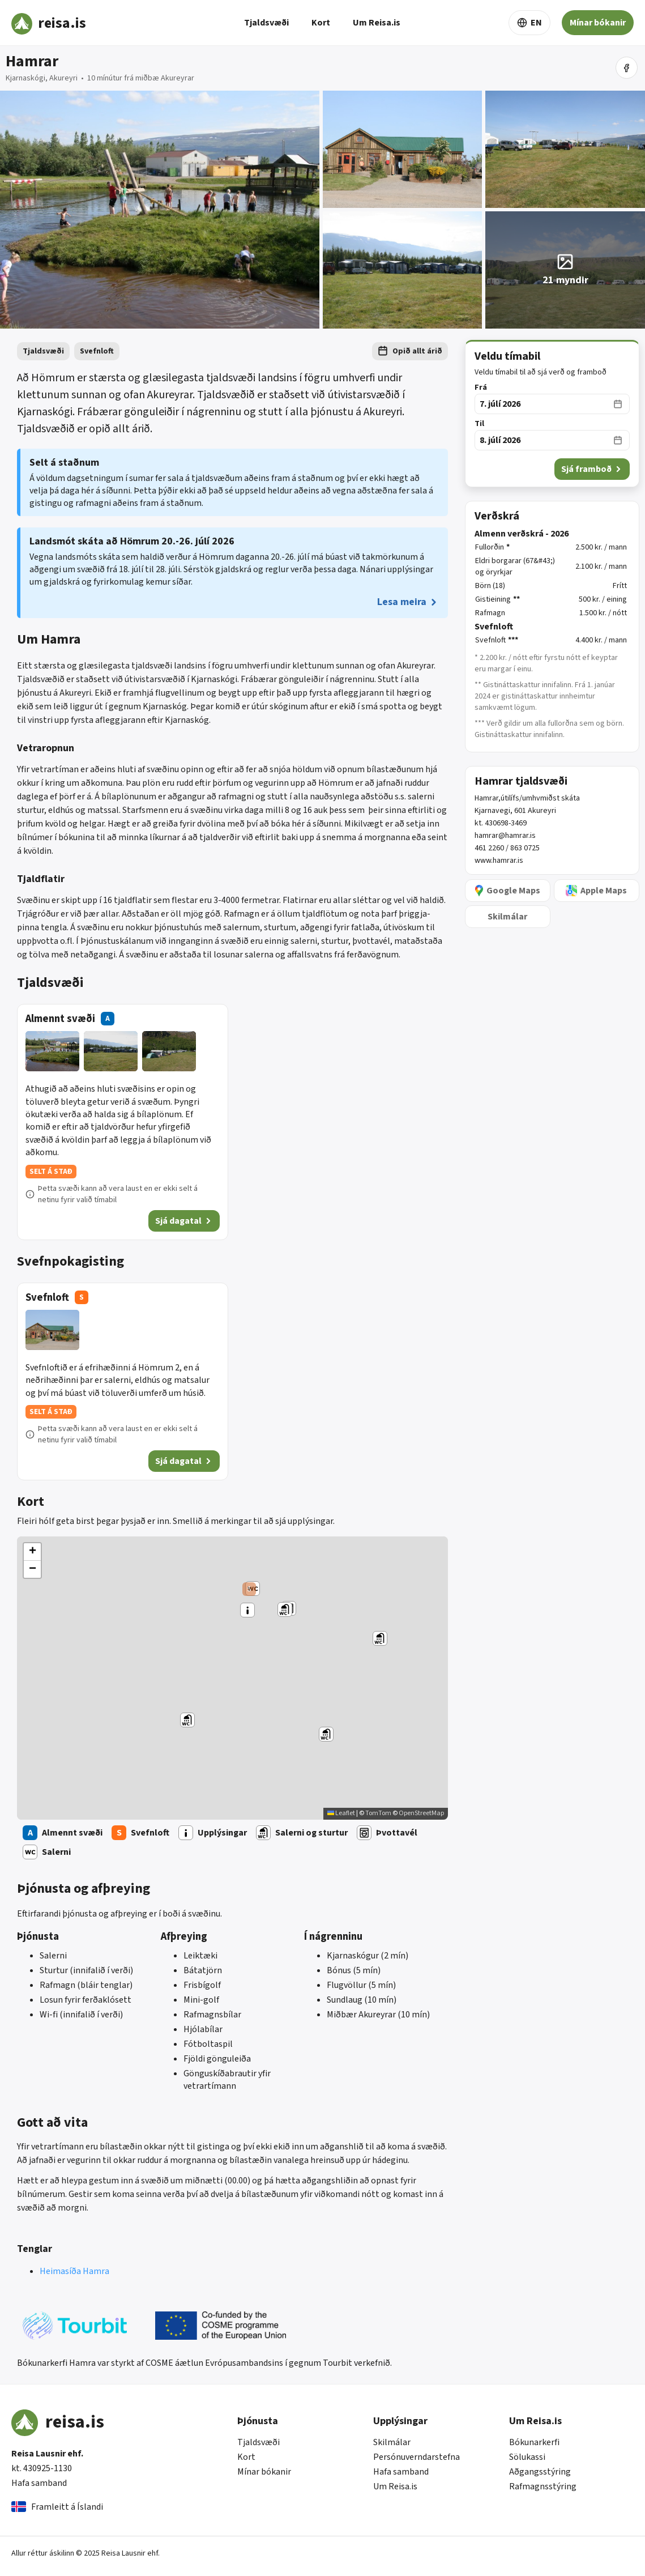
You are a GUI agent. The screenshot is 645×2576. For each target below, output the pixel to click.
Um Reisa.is (376, 22)
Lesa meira (408, 602)
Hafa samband (39, 2483)
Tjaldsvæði (266, 22)
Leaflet (341, 1813)
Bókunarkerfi (534, 2442)
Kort (320, 22)
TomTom (378, 1813)
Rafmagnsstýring (542, 2486)
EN (529, 22)
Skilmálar (392, 2442)
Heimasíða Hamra (74, 2271)
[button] (249, 1589)
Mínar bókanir (598, 22)
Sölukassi (527, 2457)
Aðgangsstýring (540, 2472)
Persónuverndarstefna (416, 2457)
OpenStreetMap (421, 1813)
